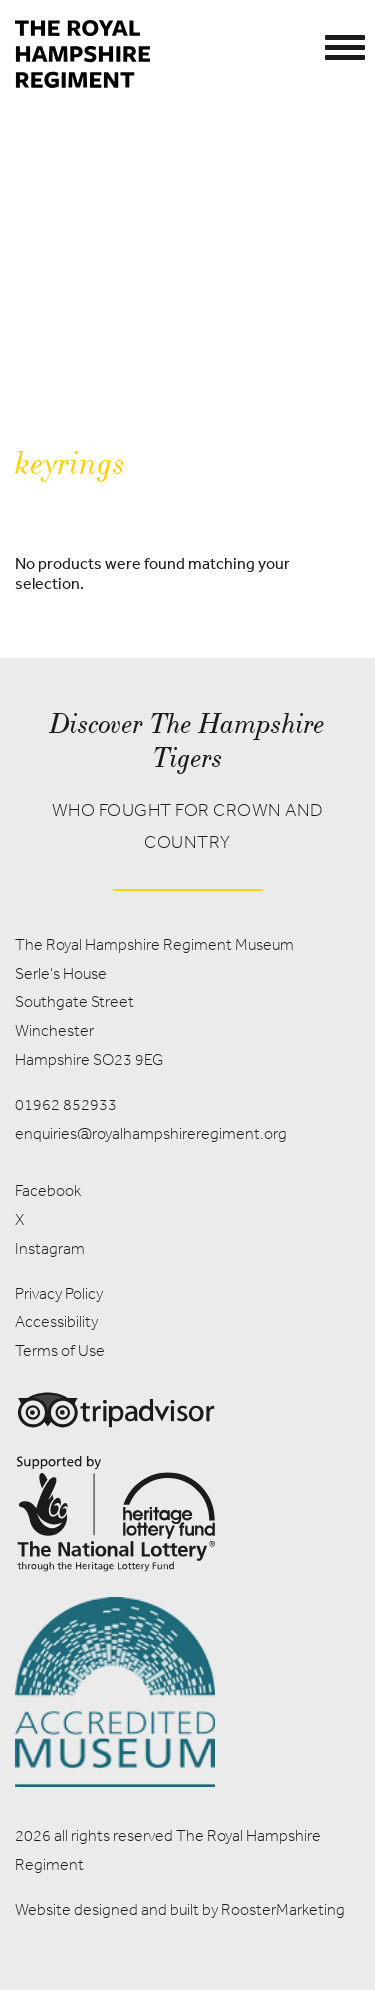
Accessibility (56, 1321)
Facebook (48, 1190)
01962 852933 (66, 1104)
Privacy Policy (59, 1293)
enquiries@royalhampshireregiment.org (151, 1133)
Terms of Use (60, 1350)
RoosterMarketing (283, 1909)
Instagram (50, 1248)
